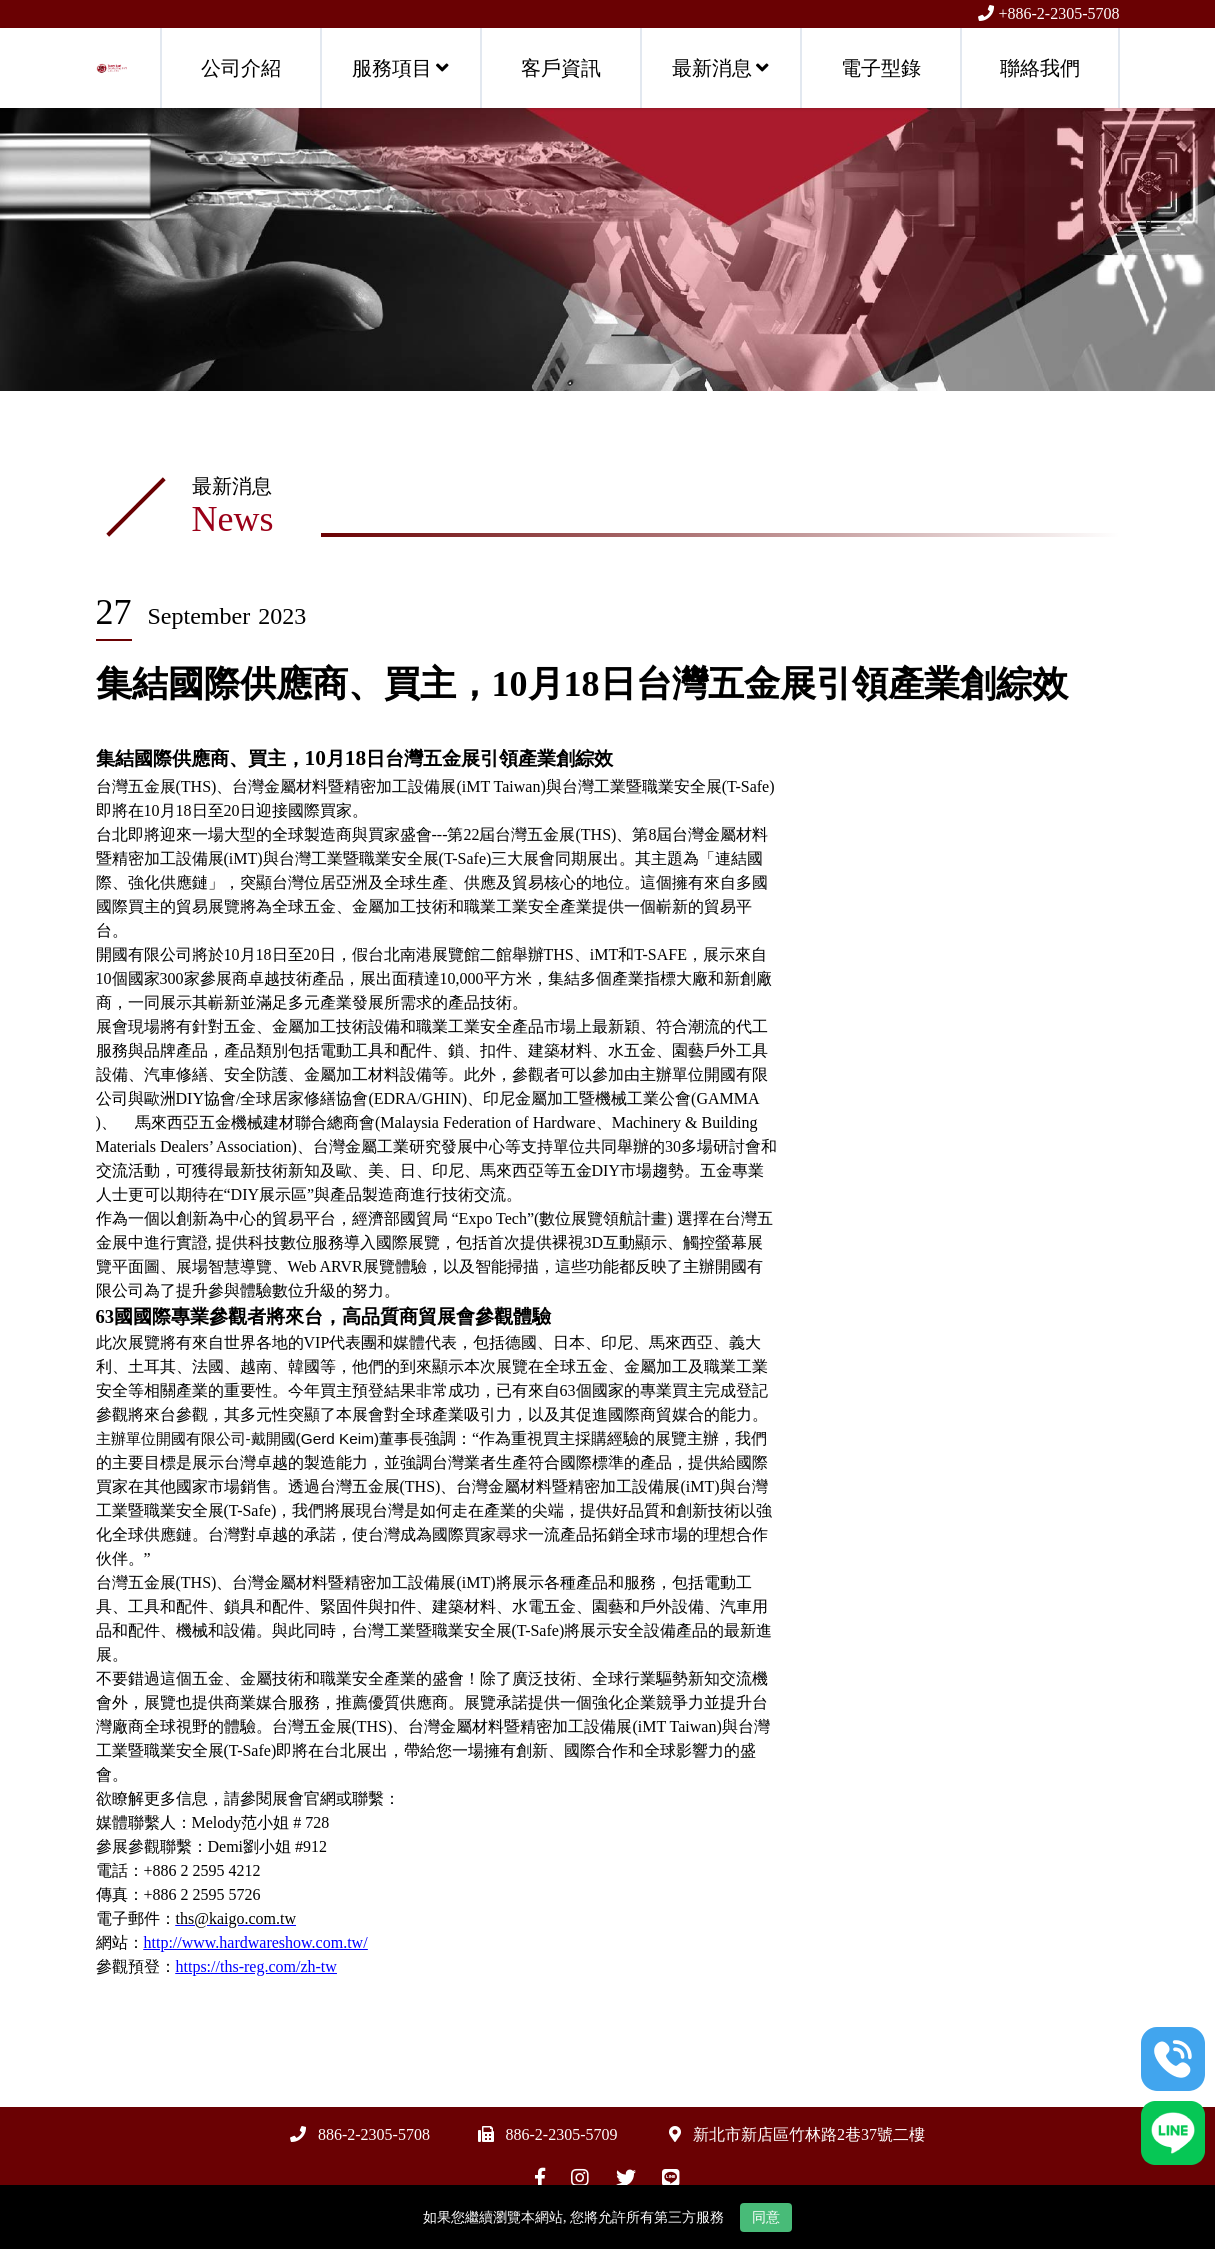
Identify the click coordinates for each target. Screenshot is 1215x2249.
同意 (766, 2217)
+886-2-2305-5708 (1058, 13)
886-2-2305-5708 (374, 2134)
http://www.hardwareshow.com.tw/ (256, 1942)
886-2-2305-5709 (562, 2134)
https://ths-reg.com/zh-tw (256, 1966)
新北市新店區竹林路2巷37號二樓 (809, 2134)
